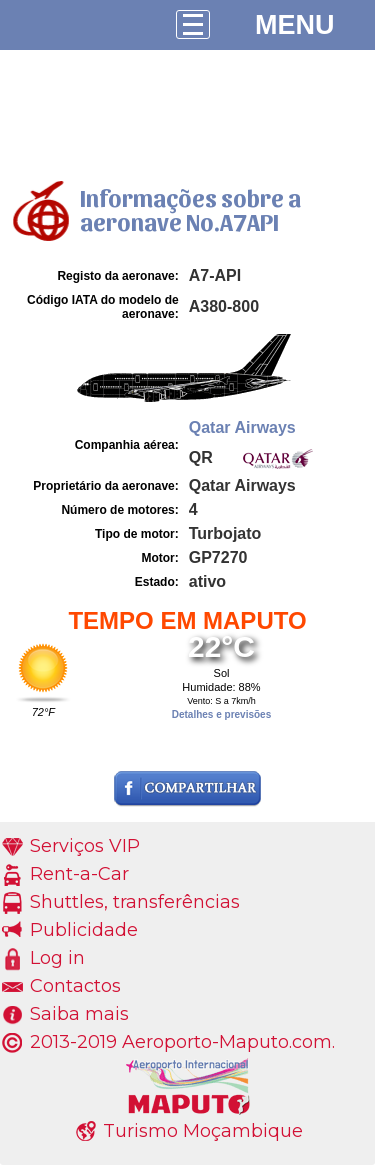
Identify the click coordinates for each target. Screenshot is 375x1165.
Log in (57, 958)
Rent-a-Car (79, 874)
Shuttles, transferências (135, 902)
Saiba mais (79, 1014)
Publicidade (84, 930)
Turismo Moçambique (203, 1131)
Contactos (75, 986)
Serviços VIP (85, 846)
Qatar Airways (242, 427)
